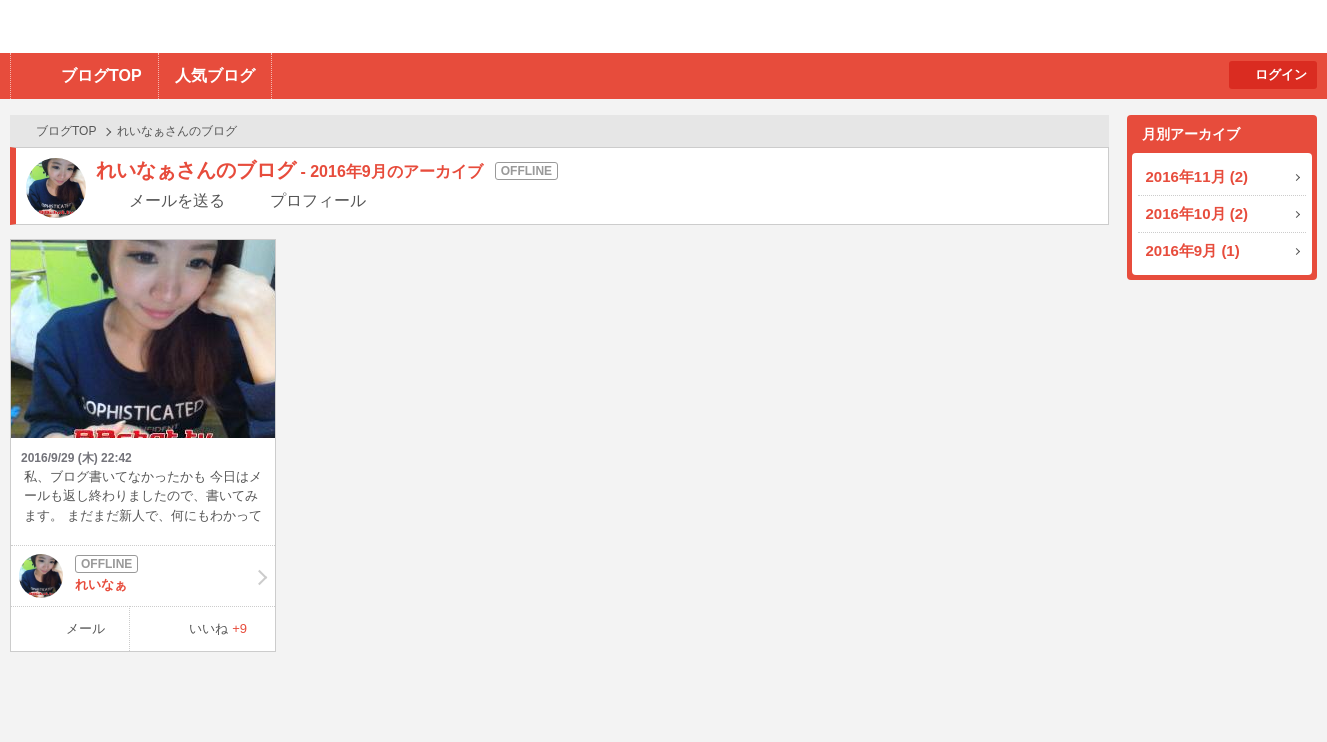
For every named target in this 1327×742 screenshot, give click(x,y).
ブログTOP (101, 75)
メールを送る (177, 200)
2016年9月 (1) (1193, 250)
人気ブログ (215, 75)
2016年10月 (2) (1197, 213)
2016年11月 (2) (1197, 176)
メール (85, 628)
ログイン (1281, 74)
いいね (218, 628)
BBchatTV (285, 26)
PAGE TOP (1272, 687)
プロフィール (318, 200)
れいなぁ (143, 576)
